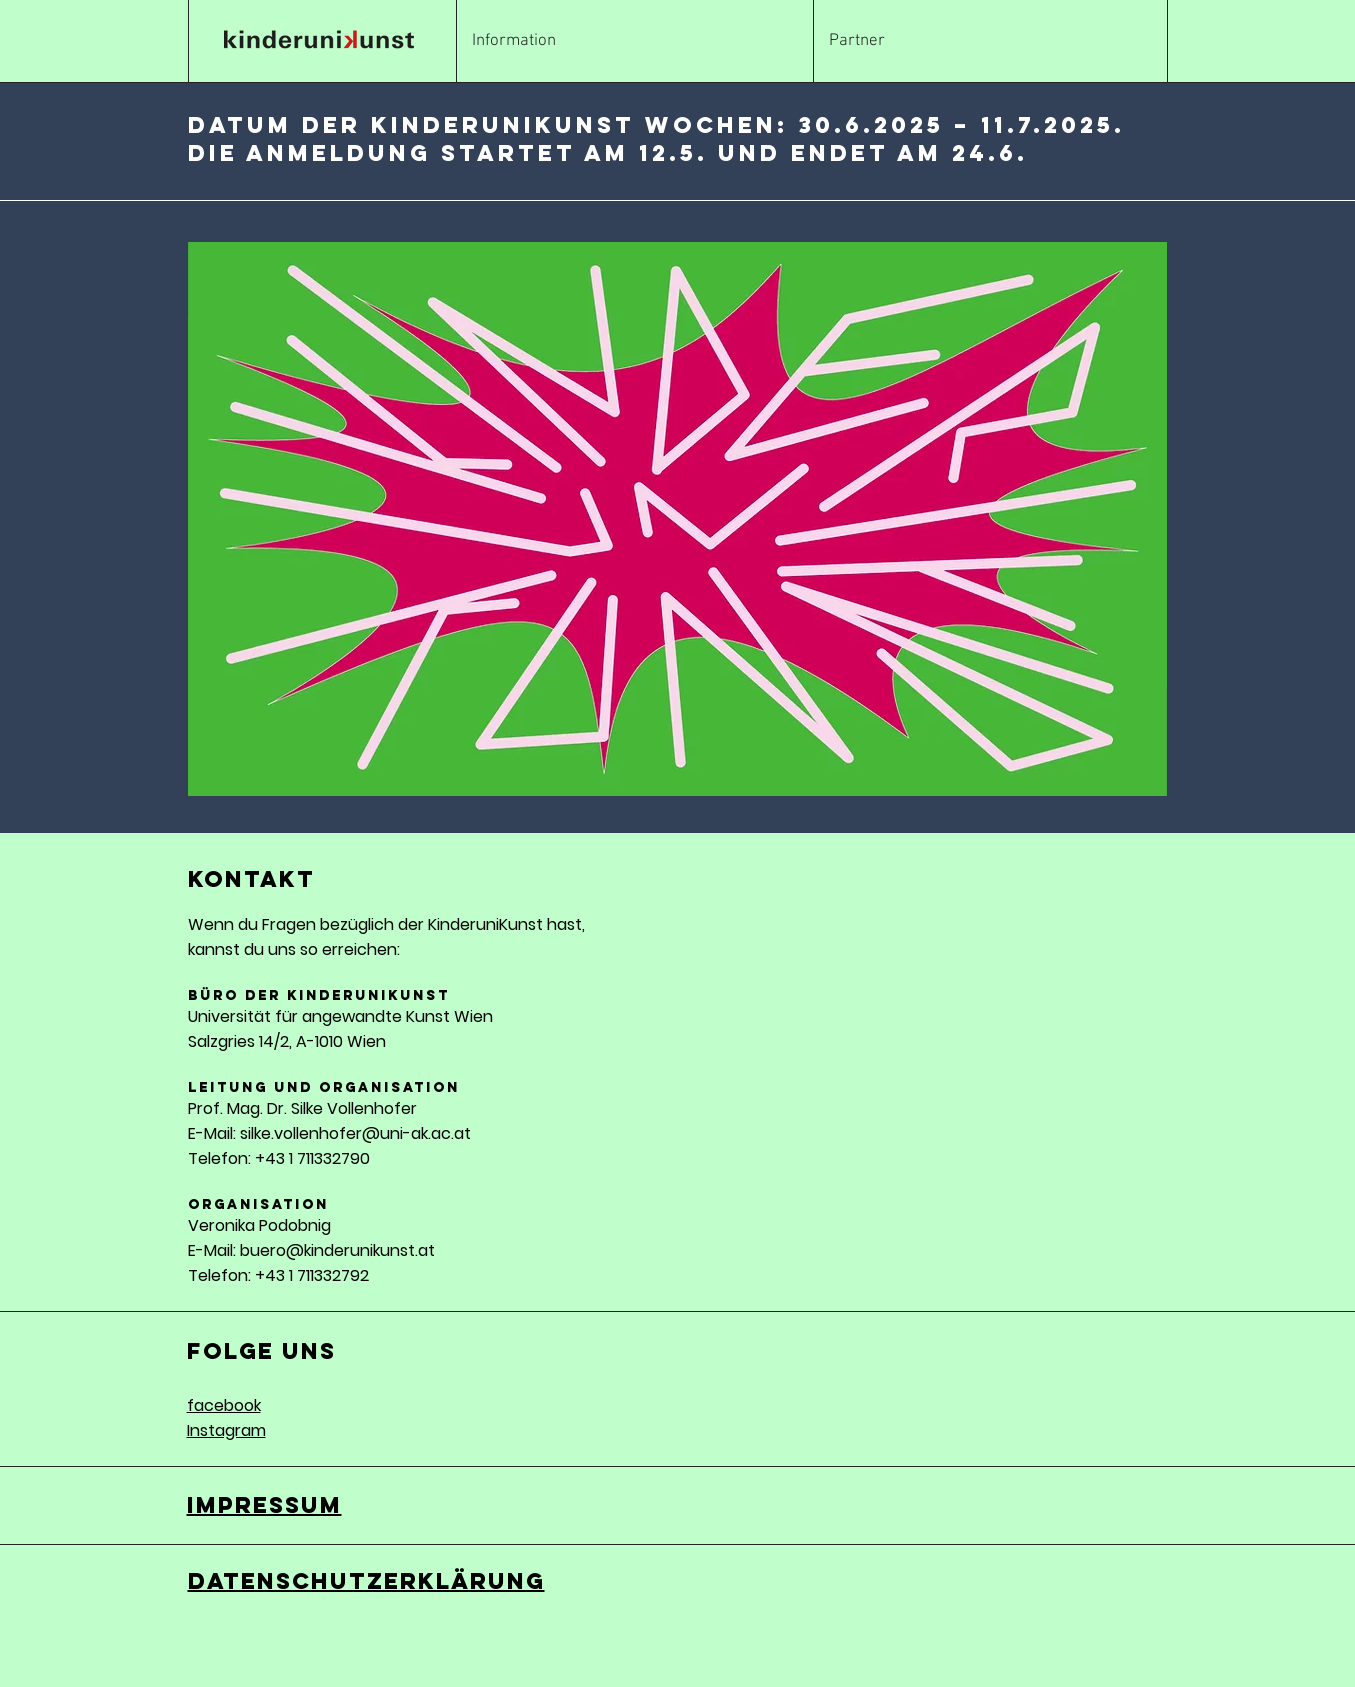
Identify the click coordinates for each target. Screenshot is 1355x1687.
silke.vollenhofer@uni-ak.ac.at (355, 1133)
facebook (224, 1405)
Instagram (226, 1430)
